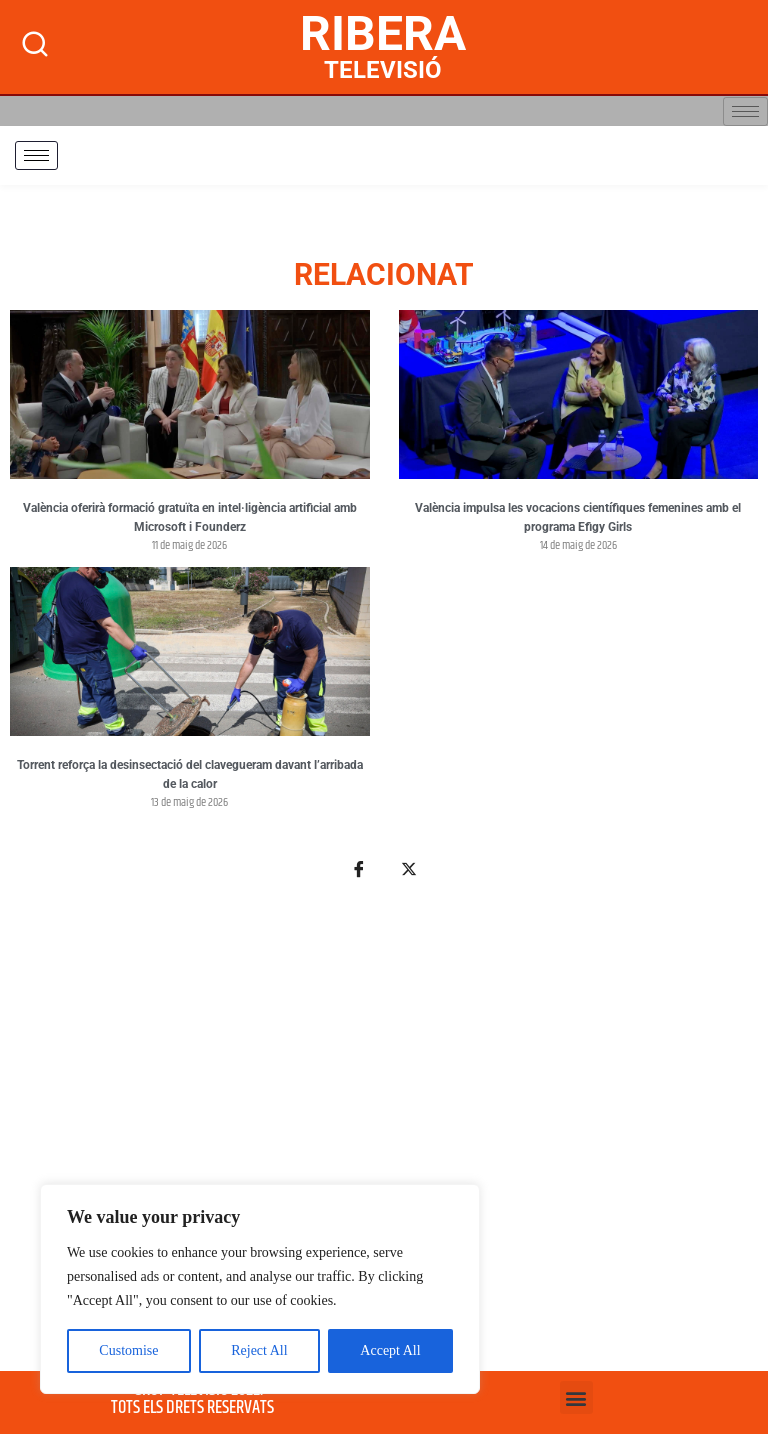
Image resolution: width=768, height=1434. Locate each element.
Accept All (390, 1350)
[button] (576, 1397)
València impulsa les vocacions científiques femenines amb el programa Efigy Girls (578, 518)
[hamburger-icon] (745, 111)
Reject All (259, 1350)
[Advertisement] (384, 1137)
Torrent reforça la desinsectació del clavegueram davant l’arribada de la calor (190, 775)
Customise (128, 1350)
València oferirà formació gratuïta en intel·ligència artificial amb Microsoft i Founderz (190, 518)
